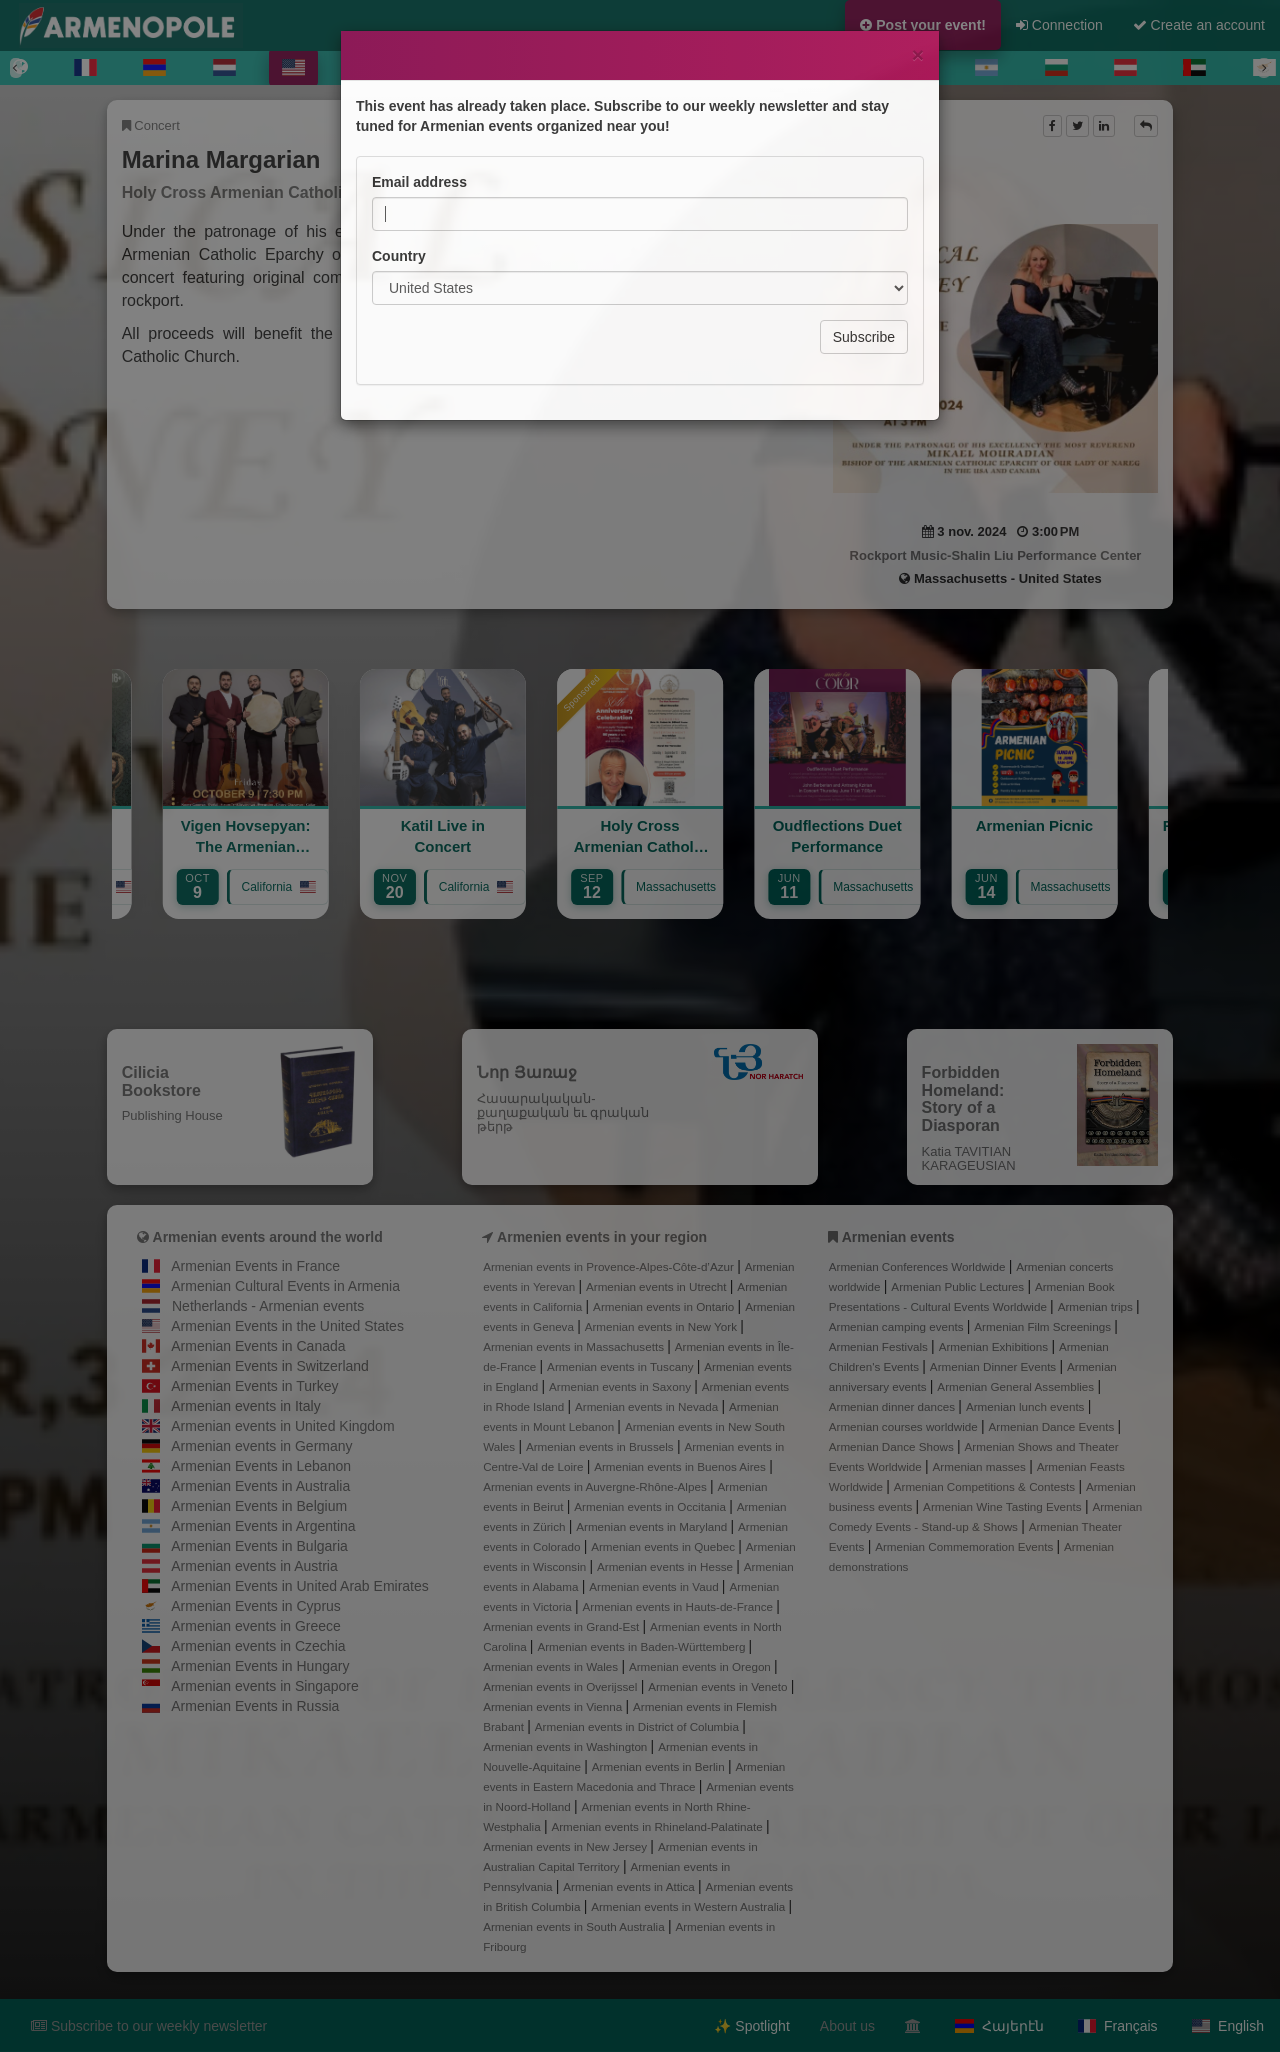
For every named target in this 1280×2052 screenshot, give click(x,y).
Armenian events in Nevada (648, 1406)
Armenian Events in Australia (260, 1486)
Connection (1059, 25)
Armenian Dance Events (1053, 1426)
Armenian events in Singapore (265, 1686)
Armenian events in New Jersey (566, 1846)
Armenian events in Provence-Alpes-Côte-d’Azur (610, 1266)
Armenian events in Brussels (601, 1446)
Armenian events (898, 1237)
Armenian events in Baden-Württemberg (642, 1646)
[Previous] (16, 68)
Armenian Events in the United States (287, 1326)
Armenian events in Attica (630, 1886)
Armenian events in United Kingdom (282, 1426)
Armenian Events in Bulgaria (259, 1546)
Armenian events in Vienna (554, 1706)
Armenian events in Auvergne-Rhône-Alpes (596, 1486)
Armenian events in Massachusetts (575, 1346)
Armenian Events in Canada (258, 1346)
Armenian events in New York (663, 1326)
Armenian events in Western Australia (689, 1906)
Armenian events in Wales (552, 1666)
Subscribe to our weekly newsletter (149, 2026)
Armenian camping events (898, 1326)
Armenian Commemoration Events (965, 1546)
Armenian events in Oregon (701, 1666)
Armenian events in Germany (261, 1446)
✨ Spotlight (751, 2026)
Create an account (1199, 25)
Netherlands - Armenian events (268, 1306)
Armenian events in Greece (256, 1626)
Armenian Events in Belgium (259, 1506)
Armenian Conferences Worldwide (919, 1266)
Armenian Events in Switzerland (270, 1366)
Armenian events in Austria (254, 1566)
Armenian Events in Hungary (260, 1666)
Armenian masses (981, 1466)
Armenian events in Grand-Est (562, 1626)
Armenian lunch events (1027, 1406)
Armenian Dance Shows (893, 1446)
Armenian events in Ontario (665, 1306)
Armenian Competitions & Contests (986, 1486)
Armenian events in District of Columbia (638, 1726)
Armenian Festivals (880, 1346)
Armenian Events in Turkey (254, 1386)
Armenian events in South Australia (575, 1926)
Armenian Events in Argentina (263, 1526)
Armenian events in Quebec (664, 1546)
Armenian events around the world (268, 1237)
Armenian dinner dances (894, 1406)
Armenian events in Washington (566, 1746)
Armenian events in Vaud (655, 1586)
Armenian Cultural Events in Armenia (285, 1286)
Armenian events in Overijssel (561, 1686)
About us (847, 2026)
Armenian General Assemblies (1017, 1386)
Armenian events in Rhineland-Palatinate (658, 1826)
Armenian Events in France (255, 1266)
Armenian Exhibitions (995, 1346)
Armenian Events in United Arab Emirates (300, 1586)
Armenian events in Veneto (719, 1686)
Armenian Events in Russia (255, 1706)
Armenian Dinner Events (995, 1366)
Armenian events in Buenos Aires (681, 1466)
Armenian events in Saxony (621, 1386)
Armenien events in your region (602, 1237)
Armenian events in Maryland (653, 1526)
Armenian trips (1097, 1306)
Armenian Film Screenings (1044, 1326)
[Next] (1264, 68)
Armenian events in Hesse (666, 1566)
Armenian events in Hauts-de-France (680, 1606)
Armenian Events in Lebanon (261, 1466)
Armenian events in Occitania (651, 1506)
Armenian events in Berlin (660, 1766)
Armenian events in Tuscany (622, 1366)
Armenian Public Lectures (959, 1286)
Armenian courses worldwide (905, 1426)
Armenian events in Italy (245, 1406)
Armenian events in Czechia (258, 1646)
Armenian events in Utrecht (658, 1286)
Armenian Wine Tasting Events (1004, 1506)
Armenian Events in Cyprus (256, 1606)
